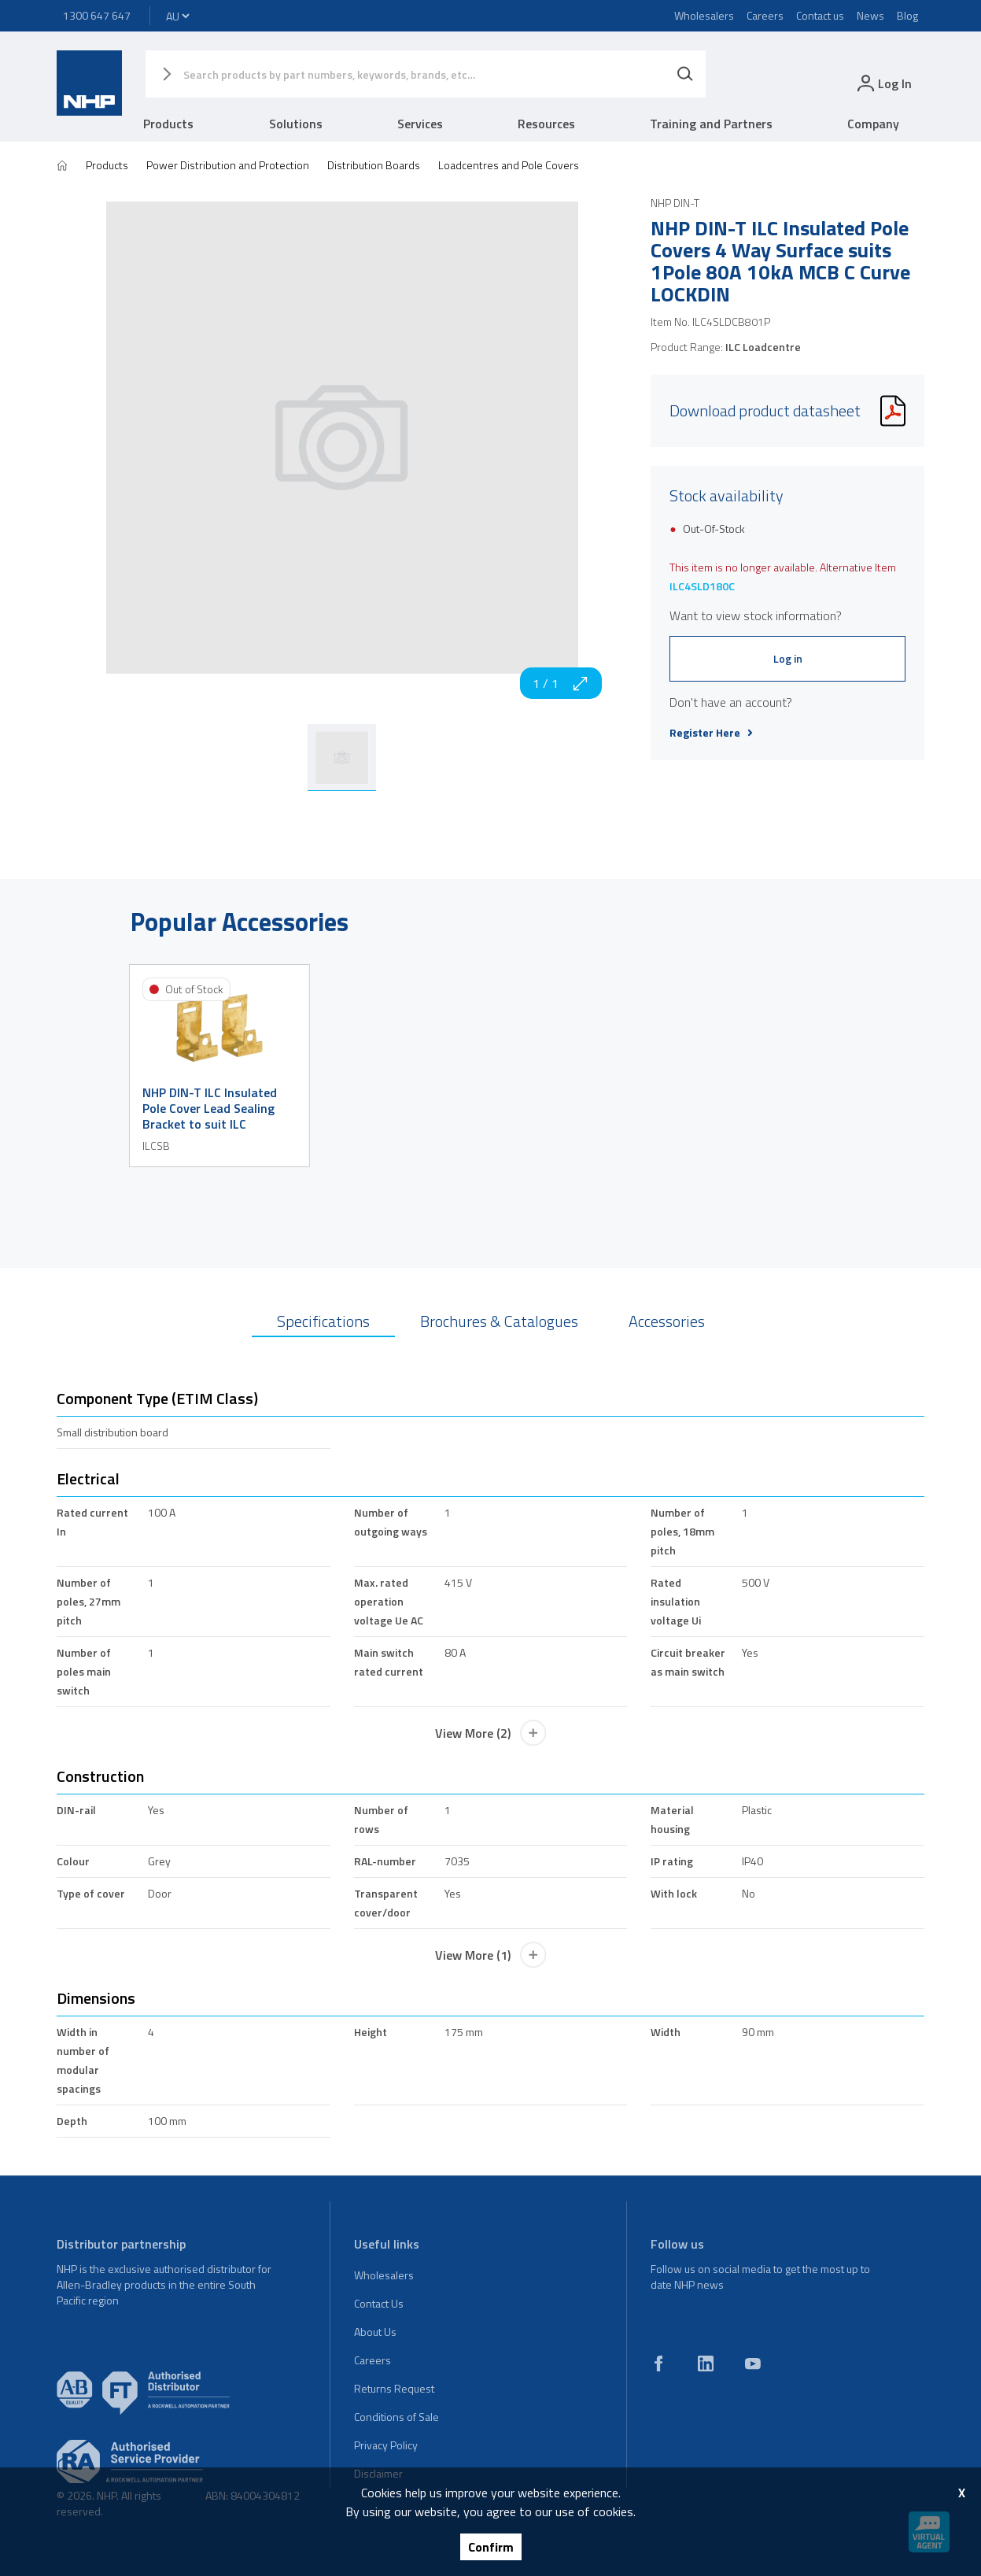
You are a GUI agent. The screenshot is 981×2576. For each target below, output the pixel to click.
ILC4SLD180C (702, 586)
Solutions (296, 123)
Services (420, 123)
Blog (907, 15)
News (870, 15)
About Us (375, 2331)
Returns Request (394, 2388)
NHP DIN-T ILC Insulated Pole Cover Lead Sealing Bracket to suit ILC (209, 1108)
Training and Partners (711, 123)
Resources (546, 123)
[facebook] (658, 2363)
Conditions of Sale (396, 2416)
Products (168, 123)
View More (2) (491, 1733)
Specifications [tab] (323, 1321)
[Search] (685, 74)
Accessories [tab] (667, 1321)
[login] (883, 83)
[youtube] (753, 2363)
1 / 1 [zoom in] (561, 683)
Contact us (820, 15)
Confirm (491, 2546)
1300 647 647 (97, 15)
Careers (765, 15)
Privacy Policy (386, 2445)
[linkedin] (706, 2363)
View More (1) (491, 1955)
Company (873, 123)
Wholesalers (704, 15)
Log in (787, 658)
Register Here (711, 733)
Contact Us (379, 2303)
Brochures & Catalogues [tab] (499, 1321)
